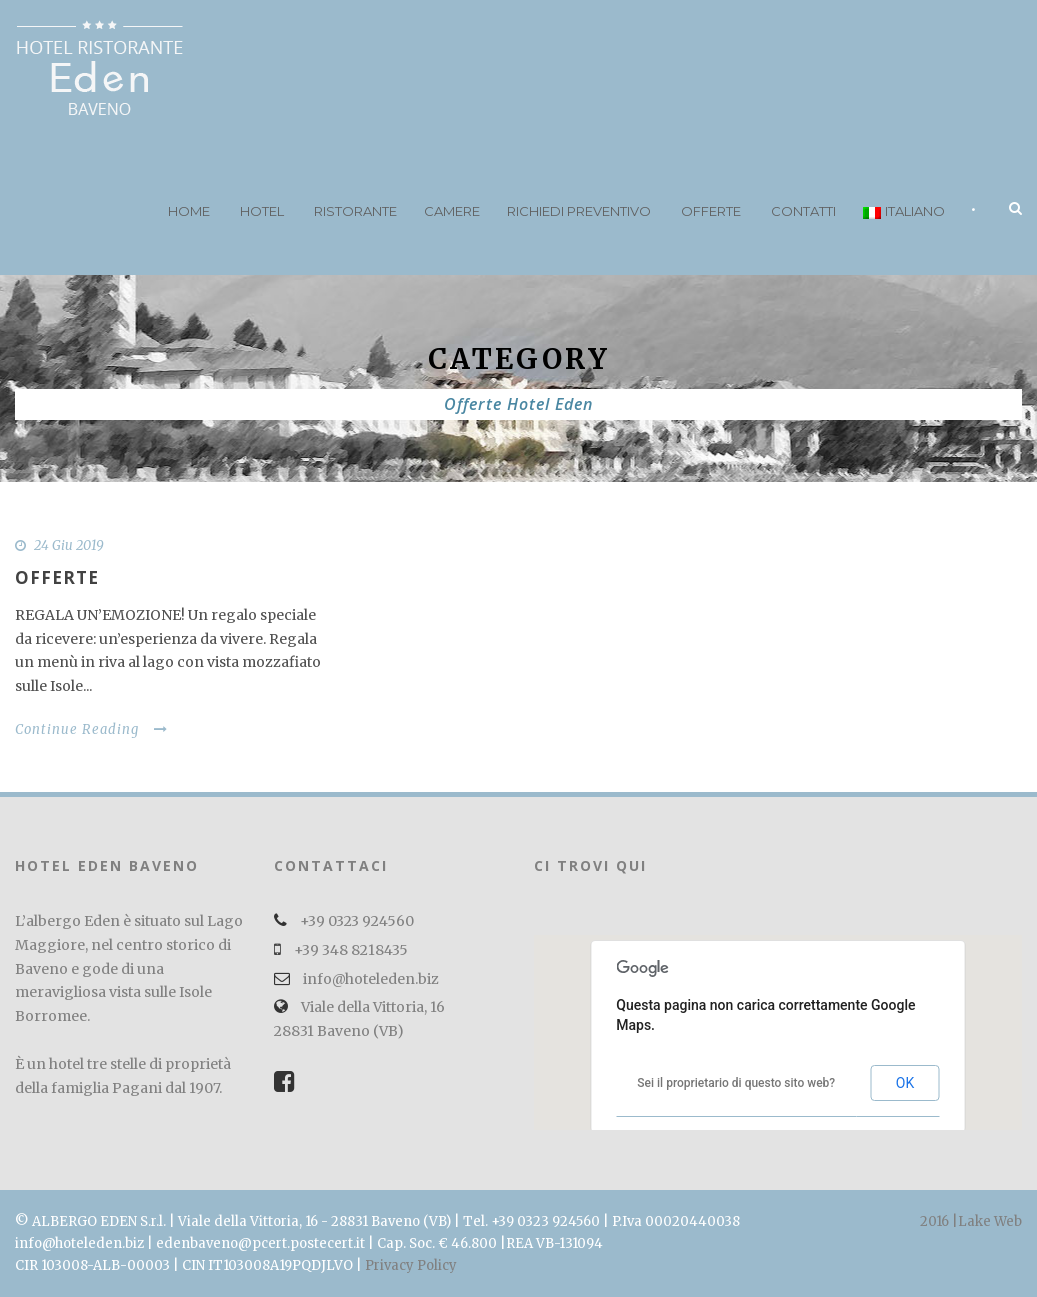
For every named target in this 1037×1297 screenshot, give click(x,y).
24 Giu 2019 (69, 545)
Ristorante (355, 211)
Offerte (711, 211)
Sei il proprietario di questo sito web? (736, 1083)
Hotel (262, 211)
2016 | (939, 1221)
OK (905, 1083)
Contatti (803, 211)
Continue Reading (91, 729)
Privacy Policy (411, 1265)
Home (189, 211)
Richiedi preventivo (579, 211)
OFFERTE (57, 577)
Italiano (904, 211)
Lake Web (990, 1221)
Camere (452, 211)
